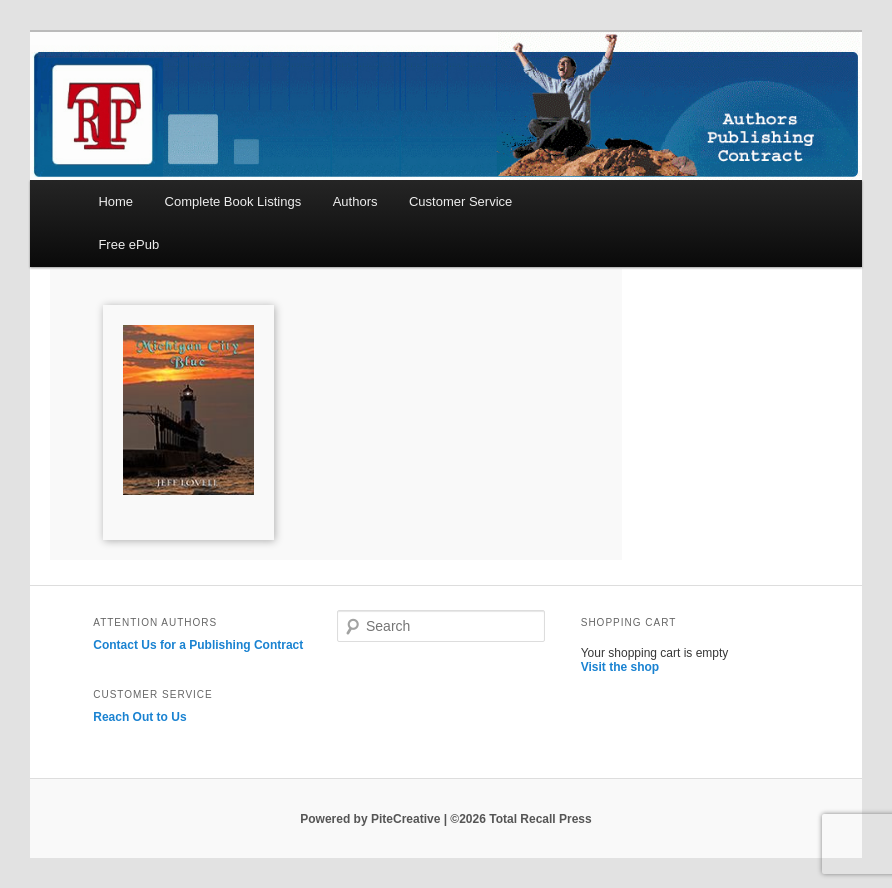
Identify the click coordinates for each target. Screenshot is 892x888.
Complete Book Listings (233, 201)
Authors (355, 201)
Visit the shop (620, 667)
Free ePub (128, 244)
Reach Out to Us (139, 717)
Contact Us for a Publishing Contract (198, 645)
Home (115, 201)
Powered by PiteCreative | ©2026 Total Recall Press (445, 819)
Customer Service (460, 201)
